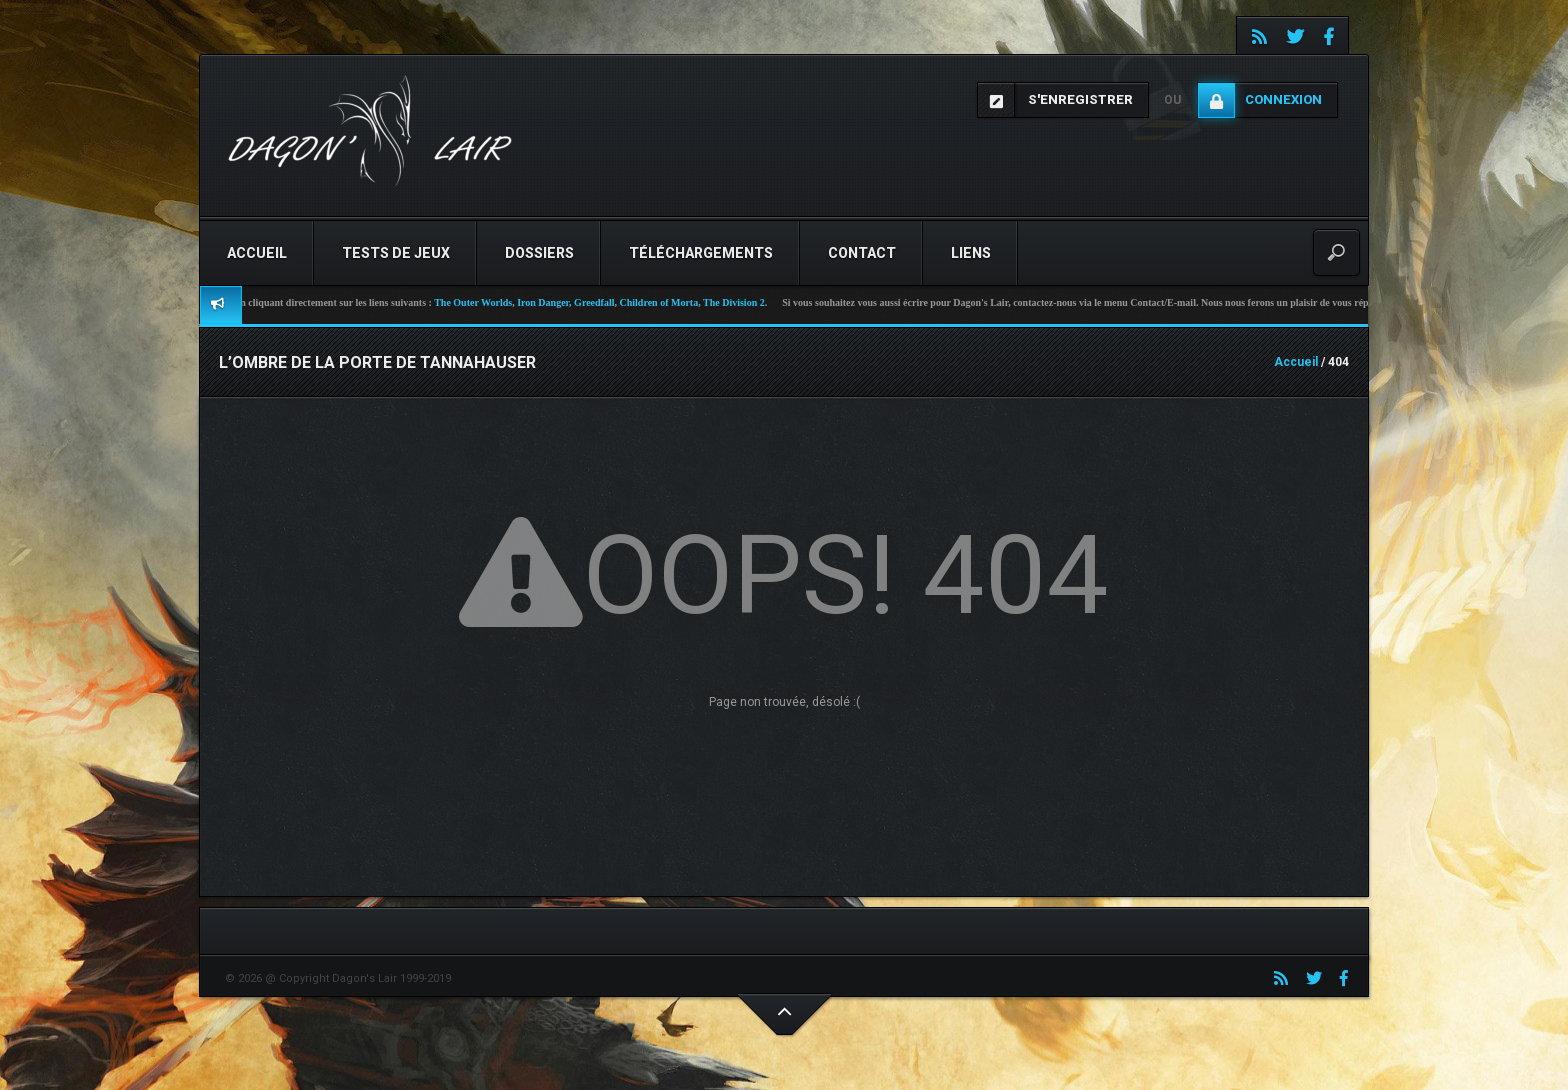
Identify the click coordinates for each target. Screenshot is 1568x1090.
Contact (862, 253)
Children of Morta (675, 302)
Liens (971, 253)
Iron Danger (560, 302)
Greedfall (611, 302)
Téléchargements (701, 253)
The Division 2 (751, 302)
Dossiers (539, 253)
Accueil (257, 253)
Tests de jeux (396, 253)
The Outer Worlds (490, 302)
